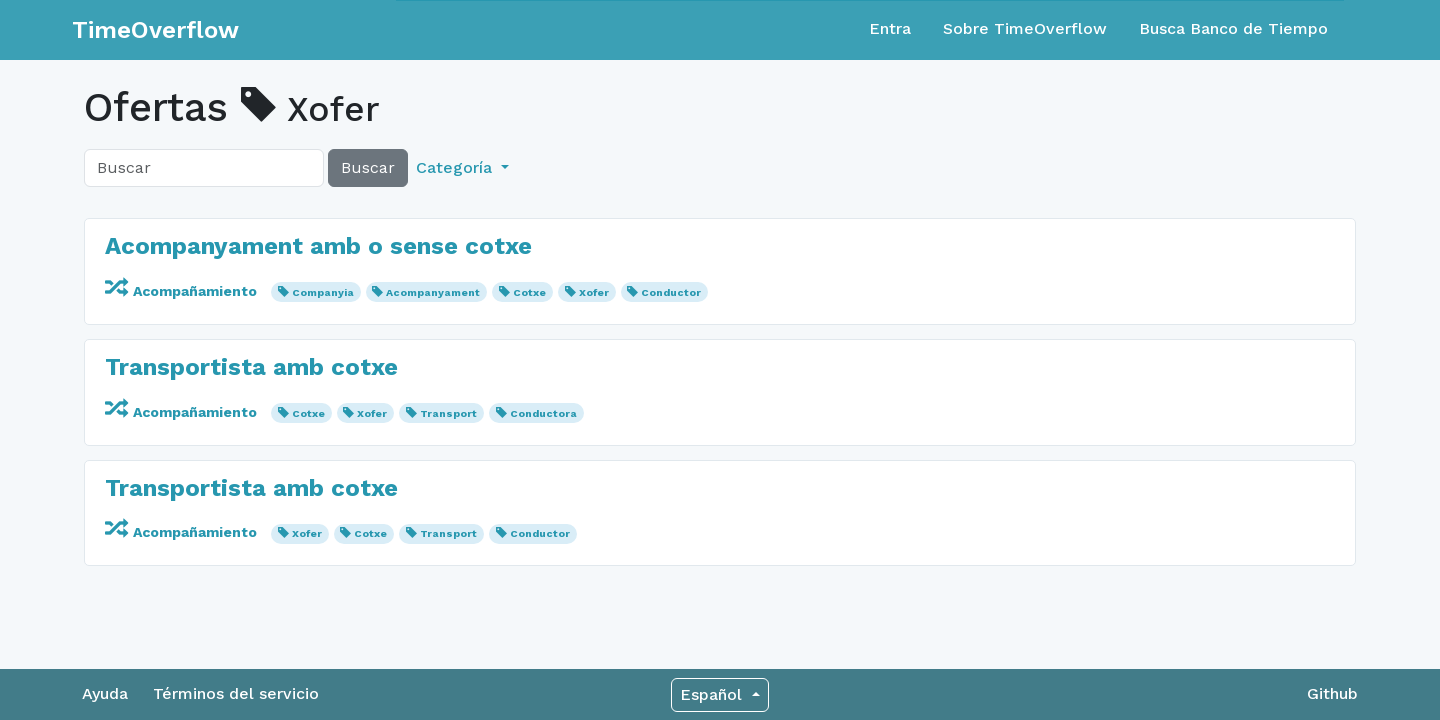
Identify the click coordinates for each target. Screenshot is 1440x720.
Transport (448, 413)
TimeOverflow (155, 30)
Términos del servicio (236, 693)
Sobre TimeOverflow (1025, 28)
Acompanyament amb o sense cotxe (318, 246)
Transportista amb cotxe (251, 367)
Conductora (543, 413)
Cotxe (529, 292)
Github (1332, 693)
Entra (890, 28)
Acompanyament (433, 292)
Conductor (671, 292)
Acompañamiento (183, 291)
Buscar (368, 167)
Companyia (323, 292)
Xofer (594, 292)
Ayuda (105, 693)
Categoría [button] (456, 167)
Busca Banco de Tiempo (1233, 28)
